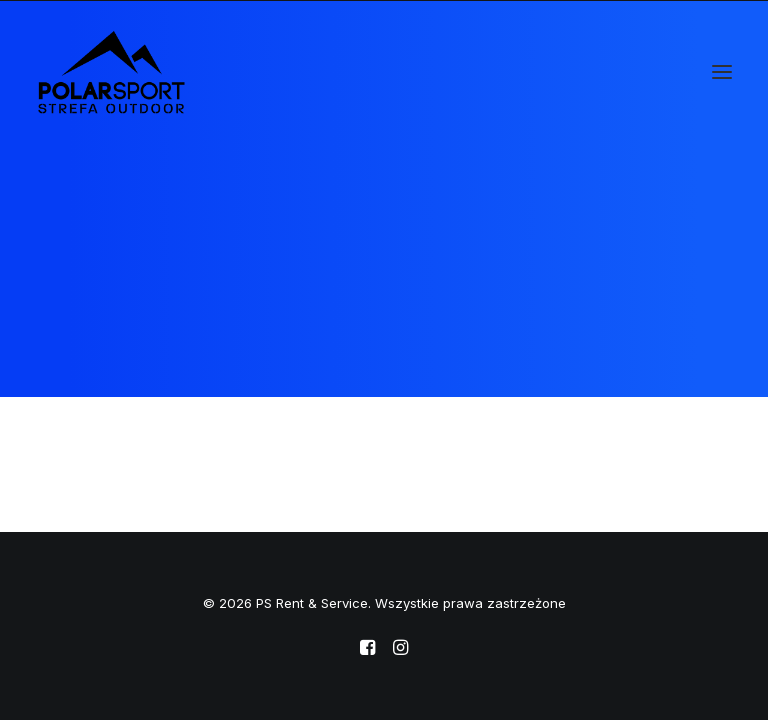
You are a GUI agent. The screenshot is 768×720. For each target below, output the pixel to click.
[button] (722, 72)
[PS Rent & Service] (111, 72)
